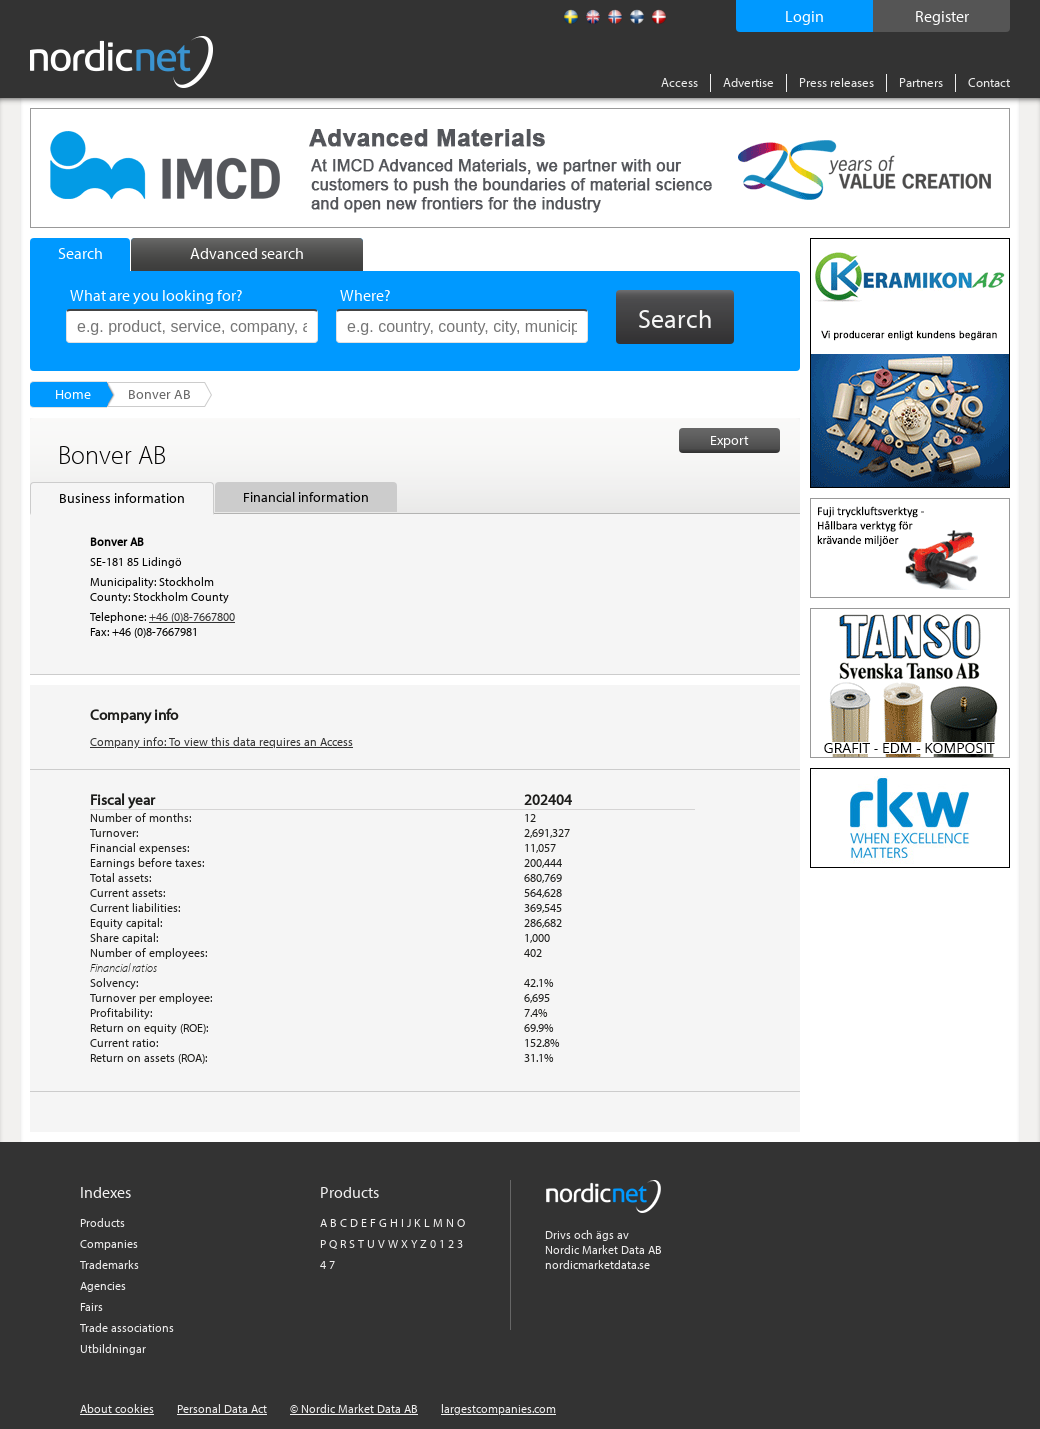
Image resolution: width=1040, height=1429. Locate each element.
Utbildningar (113, 1348)
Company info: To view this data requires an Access (221, 741)
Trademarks (109, 1264)
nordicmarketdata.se (597, 1264)
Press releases (836, 82)
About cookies (117, 1408)
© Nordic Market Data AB (354, 1408)
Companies (109, 1243)
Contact (989, 82)
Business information (122, 498)
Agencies (103, 1285)
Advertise (748, 82)
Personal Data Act (222, 1408)
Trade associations (127, 1327)
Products (102, 1222)
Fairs (91, 1306)
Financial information (306, 497)
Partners (921, 82)
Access (679, 82)
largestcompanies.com (498, 1408)
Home (73, 394)
